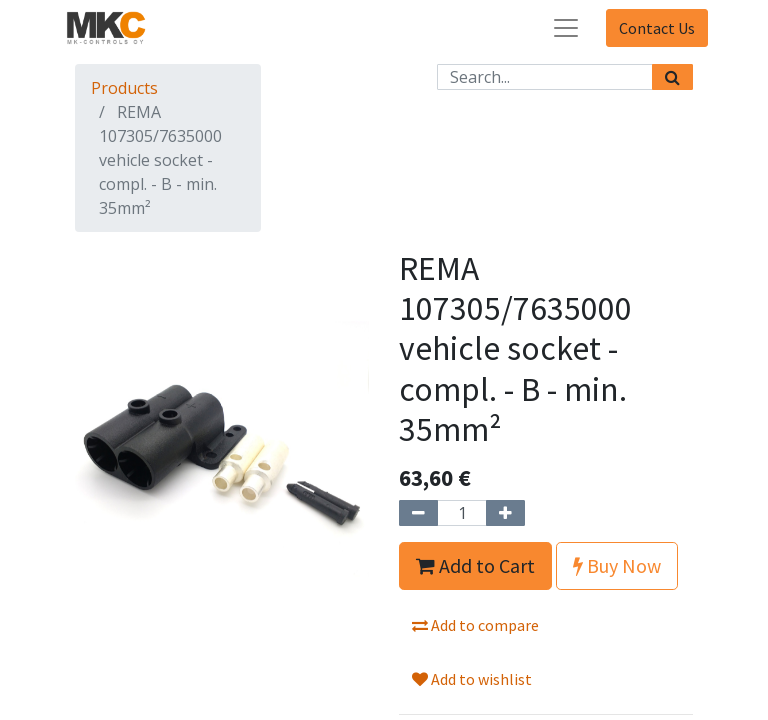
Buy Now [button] (617, 565)
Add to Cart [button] (475, 565)
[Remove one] (418, 513)
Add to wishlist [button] (472, 679)
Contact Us (657, 28)
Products (124, 88)
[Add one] (505, 513)
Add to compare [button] (475, 625)
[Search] (672, 77)
